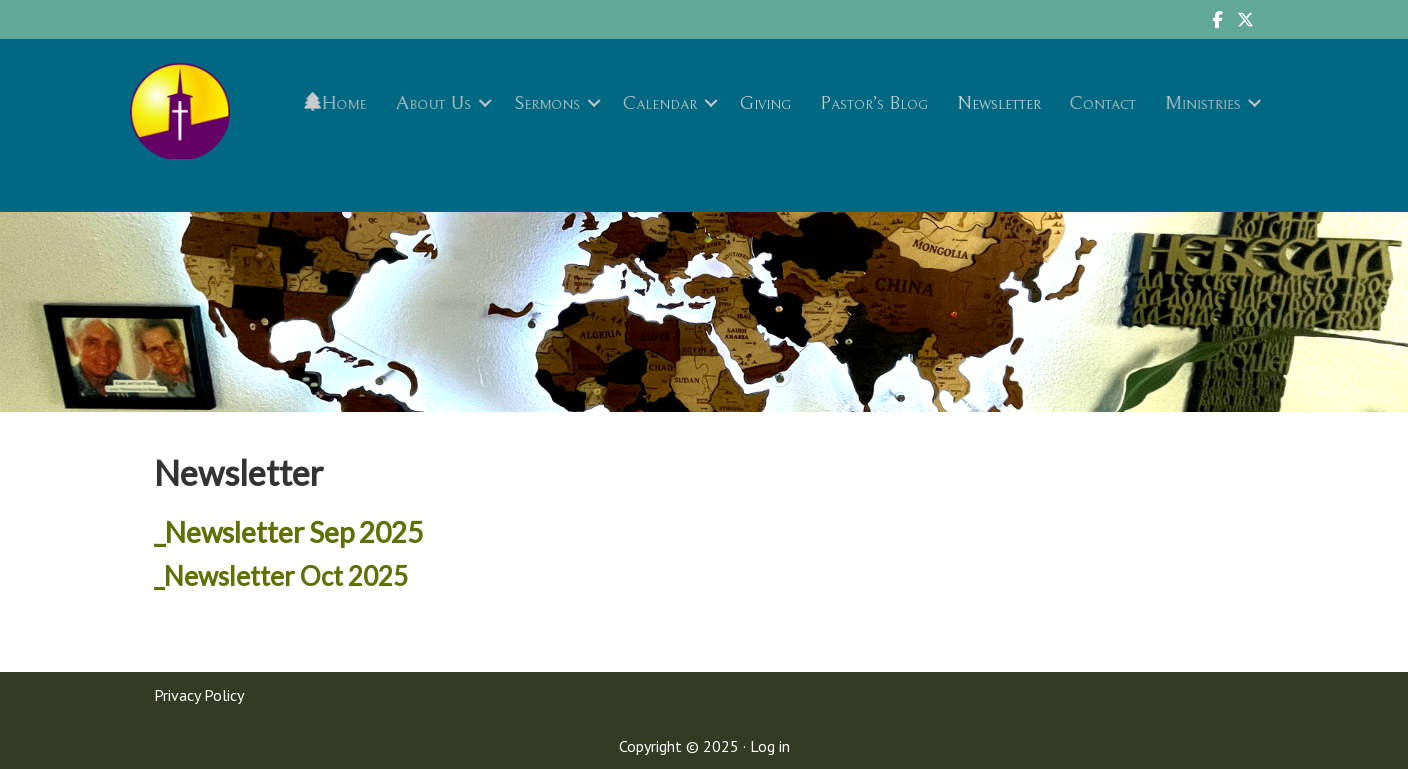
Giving (765, 103)
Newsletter (997, 103)
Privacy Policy (199, 695)
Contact (1101, 103)
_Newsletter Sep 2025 (288, 532)
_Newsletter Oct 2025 (281, 576)
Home (337, 103)
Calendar (660, 103)
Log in (770, 746)
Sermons (548, 103)
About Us (434, 103)
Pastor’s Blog (872, 103)
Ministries (1200, 103)
